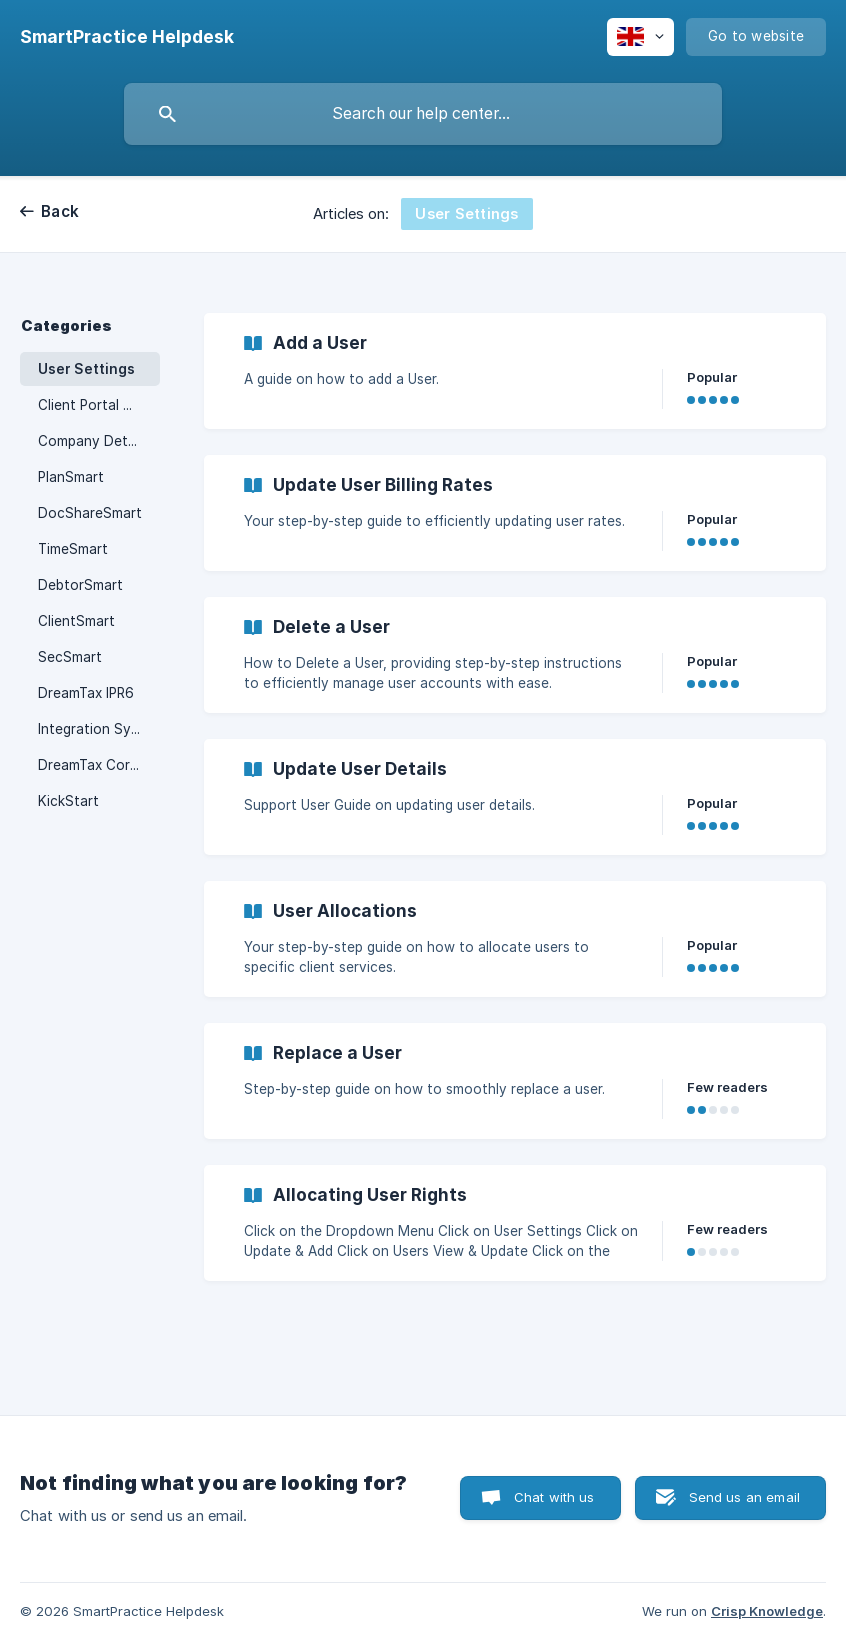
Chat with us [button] (554, 1497)
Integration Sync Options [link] (99, 729)
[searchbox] (423, 114)
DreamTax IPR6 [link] (86, 693)
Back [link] (60, 211)
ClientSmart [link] (76, 621)
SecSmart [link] (70, 657)
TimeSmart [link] (73, 549)
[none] (127, 37)
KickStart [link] (68, 801)
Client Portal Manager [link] (99, 405)
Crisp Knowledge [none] (767, 1611)
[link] (515, 371)
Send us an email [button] (744, 1497)
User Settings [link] (86, 369)
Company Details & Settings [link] (99, 441)
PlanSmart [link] (71, 477)
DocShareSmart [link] (90, 513)
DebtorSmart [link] (80, 585)
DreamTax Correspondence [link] (99, 765)
